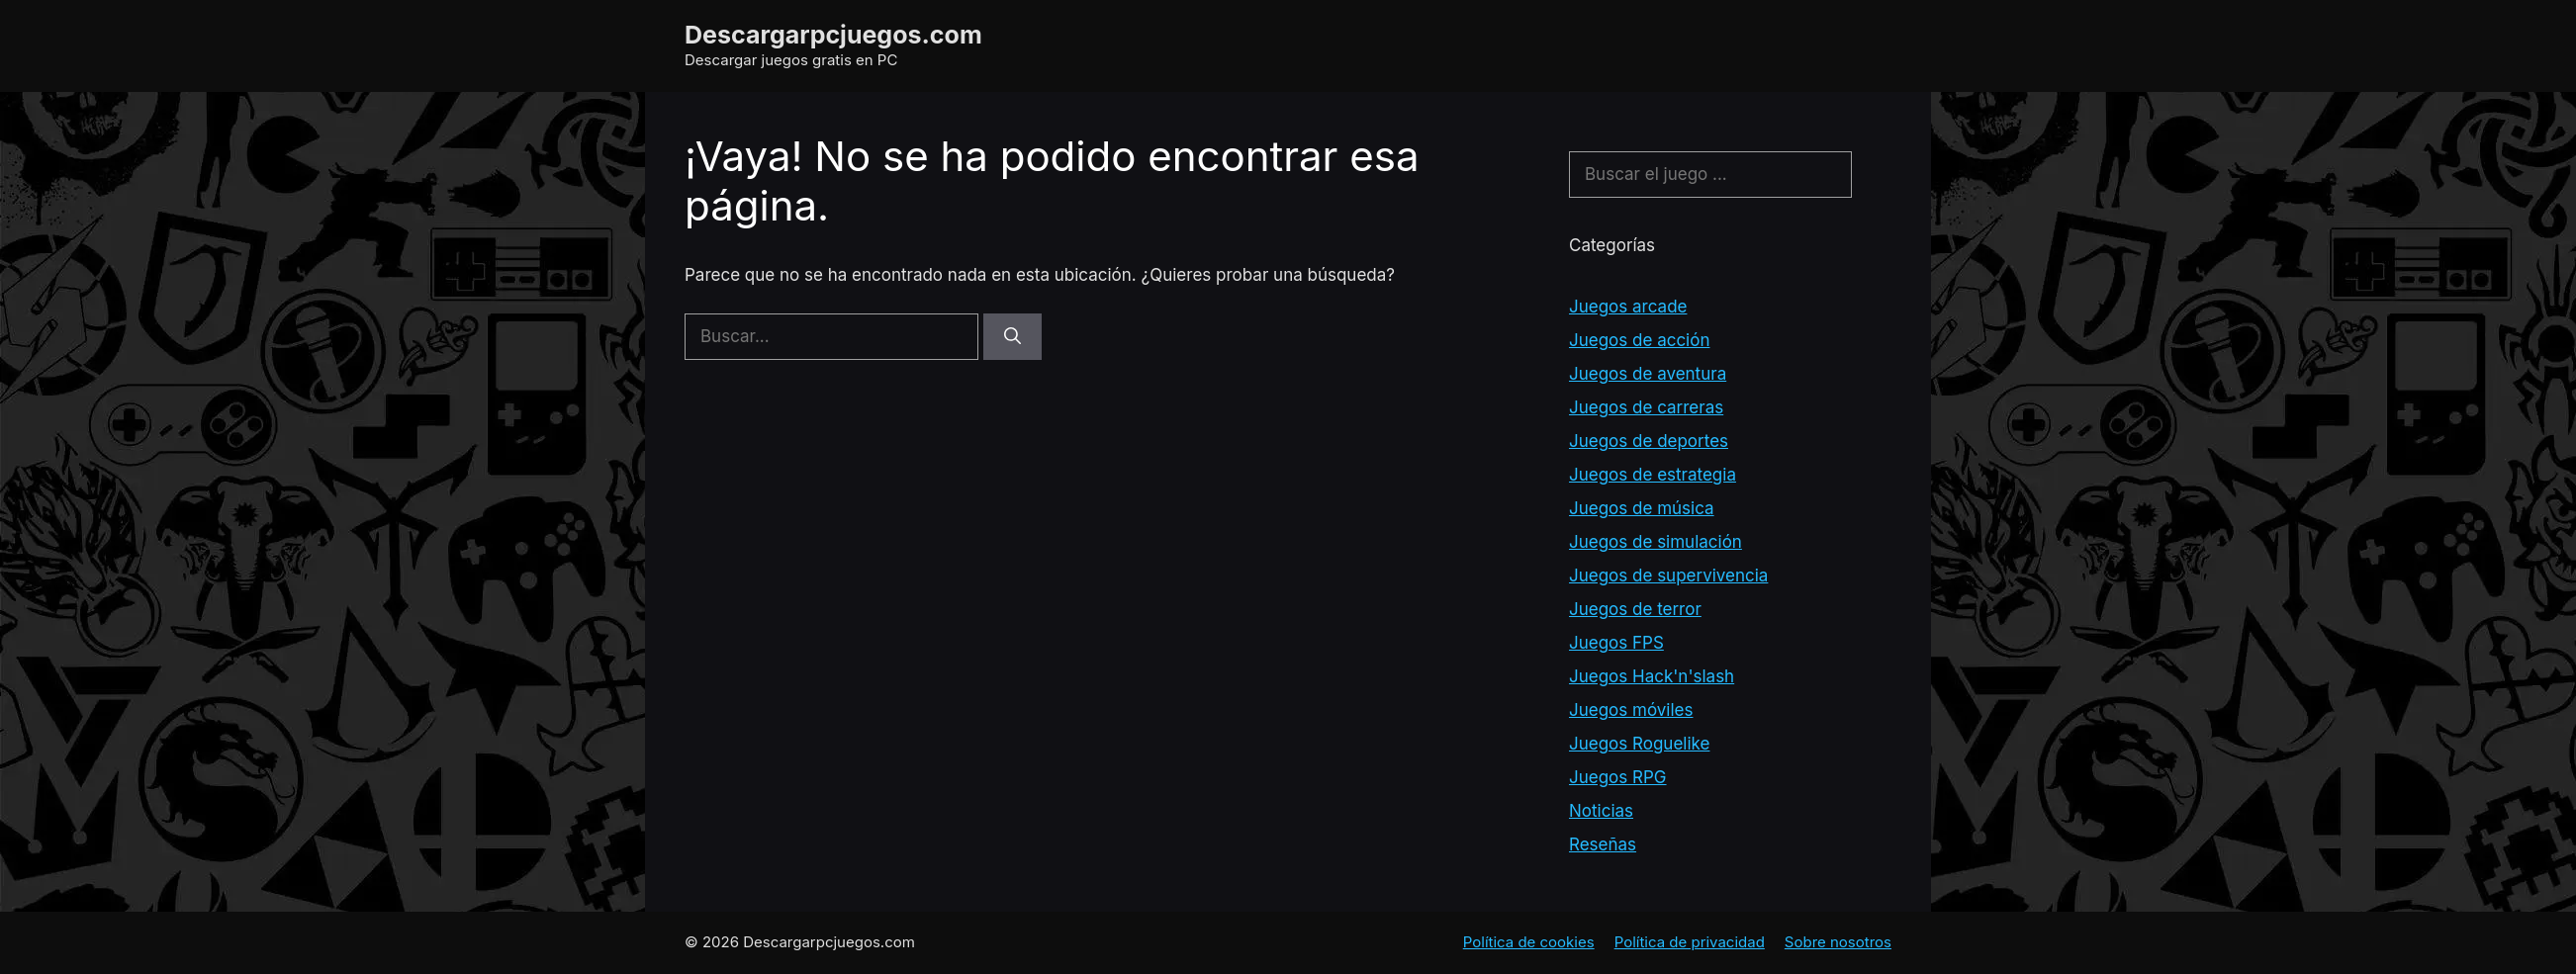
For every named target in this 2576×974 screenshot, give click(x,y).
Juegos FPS (1616, 643)
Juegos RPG (1618, 777)
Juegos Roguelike (1639, 743)
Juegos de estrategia (1652, 475)
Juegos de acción (1639, 340)
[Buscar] (1012, 337)
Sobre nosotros (1838, 941)
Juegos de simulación (1655, 542)
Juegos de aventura (1647, 374)
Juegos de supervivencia (1668, 575)
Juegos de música (1641, 508)
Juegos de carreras (1646, 407)
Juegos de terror (1635, 609)
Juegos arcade (1628, 306)
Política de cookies (1529, 941)
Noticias (1601, 811)
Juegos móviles (1631, 710)
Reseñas (1602, 844)
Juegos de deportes (1648, 441)
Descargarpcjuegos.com (833, 34)
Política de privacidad (1689, 941)
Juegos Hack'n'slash (1651, 676)
